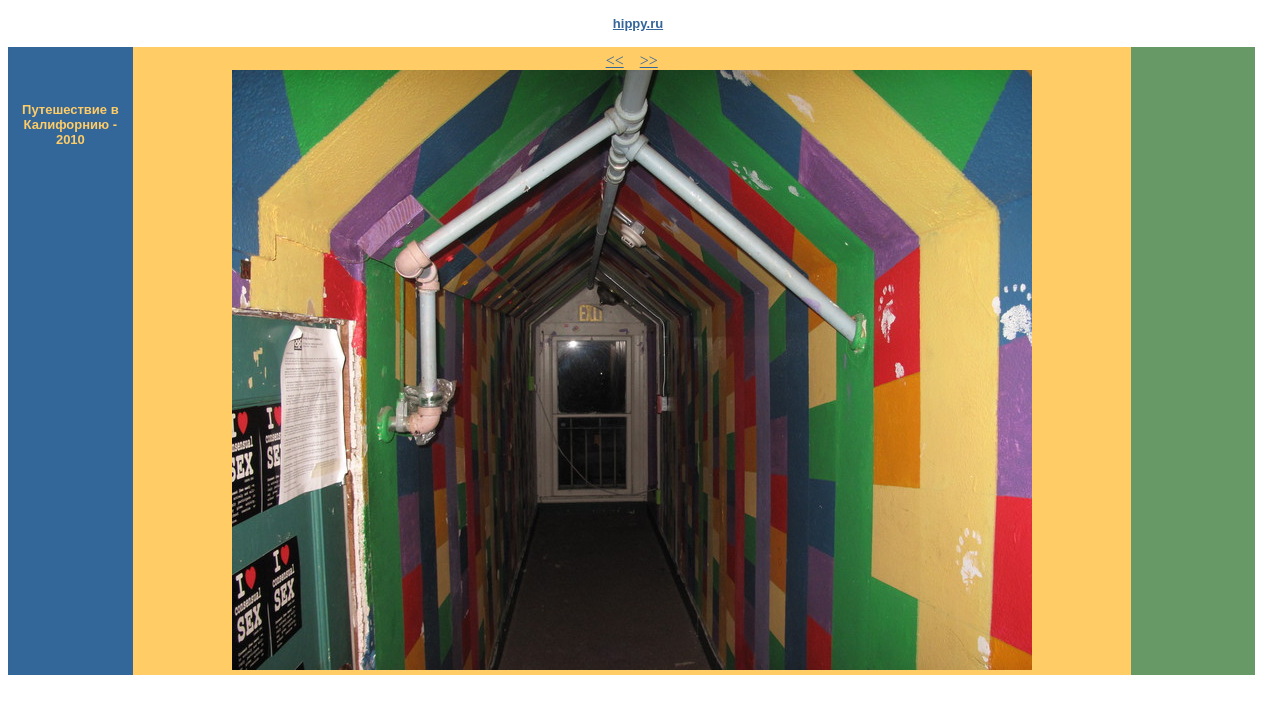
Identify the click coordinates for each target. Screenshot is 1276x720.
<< (615, 60)
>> (649, 60)
